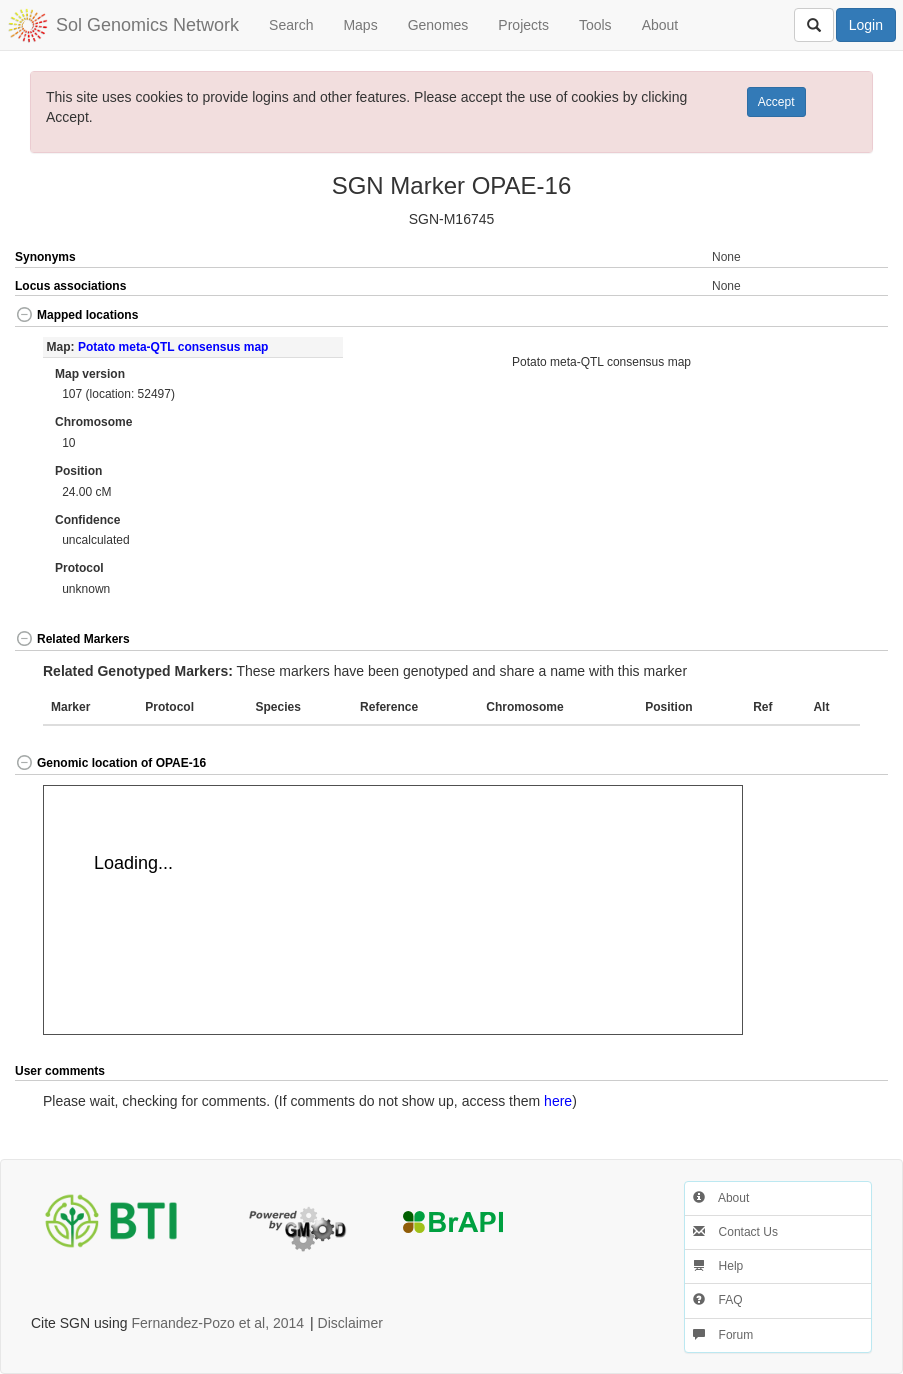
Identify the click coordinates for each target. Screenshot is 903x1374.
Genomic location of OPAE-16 (110, 763)
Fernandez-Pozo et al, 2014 (217, 1323)
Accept (776, 102)
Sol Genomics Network (147, 25)
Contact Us (735, 1232)
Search (291, 25)
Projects (523, 25)
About (660, 25)
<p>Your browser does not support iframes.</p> (393, 910)
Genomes (438, 25)
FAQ (717, 1300)
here (558, 1101)
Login (866, 25)
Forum (723, 1335)
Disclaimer (350, 1323)
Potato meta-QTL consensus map (173, 347)
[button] (844, 316)
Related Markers (72, 639)
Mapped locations (76, 315)
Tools (595, 25)
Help (718, 1266)
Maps (360, 25)
